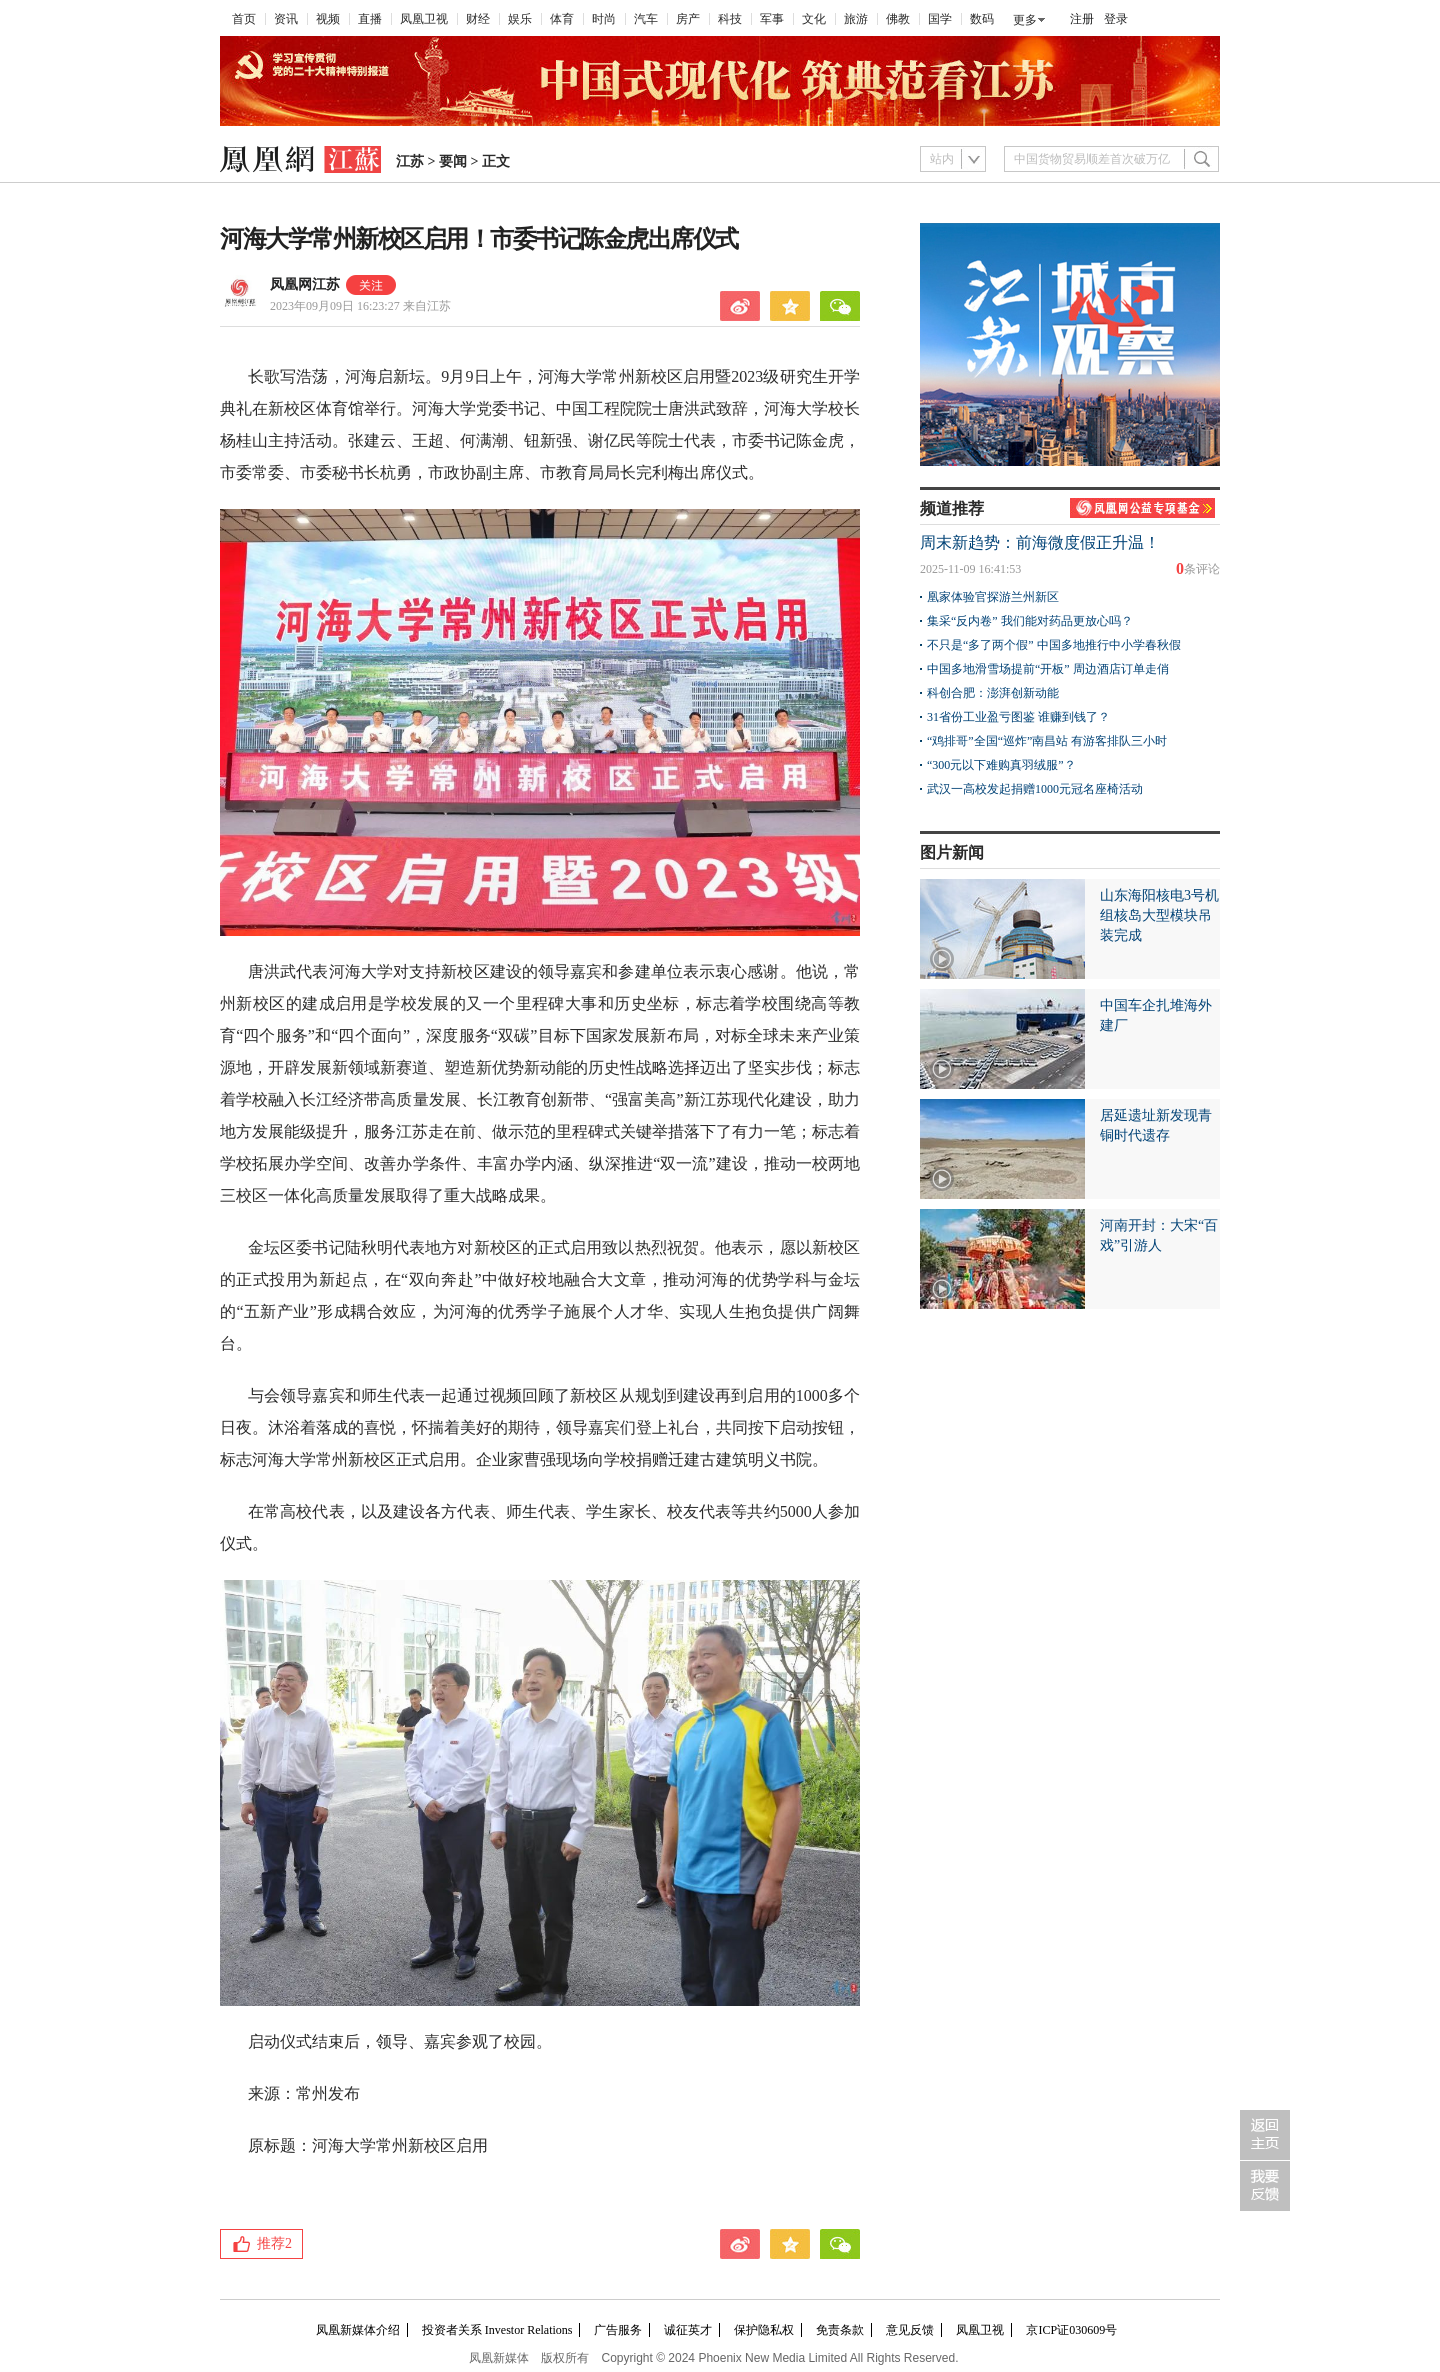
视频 (328, 19)
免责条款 (840, 2330)
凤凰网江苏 (305, 284)
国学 (940, 19)
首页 (244, 19)
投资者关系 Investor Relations (497, 2330)
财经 (478, 19)
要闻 (453, 161)
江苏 (410, 161)
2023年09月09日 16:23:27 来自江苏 (360, 306)
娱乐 (520, 19)
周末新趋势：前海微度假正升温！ (1040, 542)
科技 (730, 19)
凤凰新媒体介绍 (358, 2330)
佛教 (898, 19)
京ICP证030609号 (1071, 2330)
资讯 (286, 19)
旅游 (856, 19)
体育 (562, 19)
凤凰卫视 (424, 19)
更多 (1025, 20)
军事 (772, 19)
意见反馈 (910, 2330)
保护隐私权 (764, 2330)
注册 (1082, 19)
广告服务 (618, 2330)
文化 (814, 19)
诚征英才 (688, 2330)
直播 (370, 19)
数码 (982, 19)
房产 (688, 19)
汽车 (646, 19)
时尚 (604, 19)
